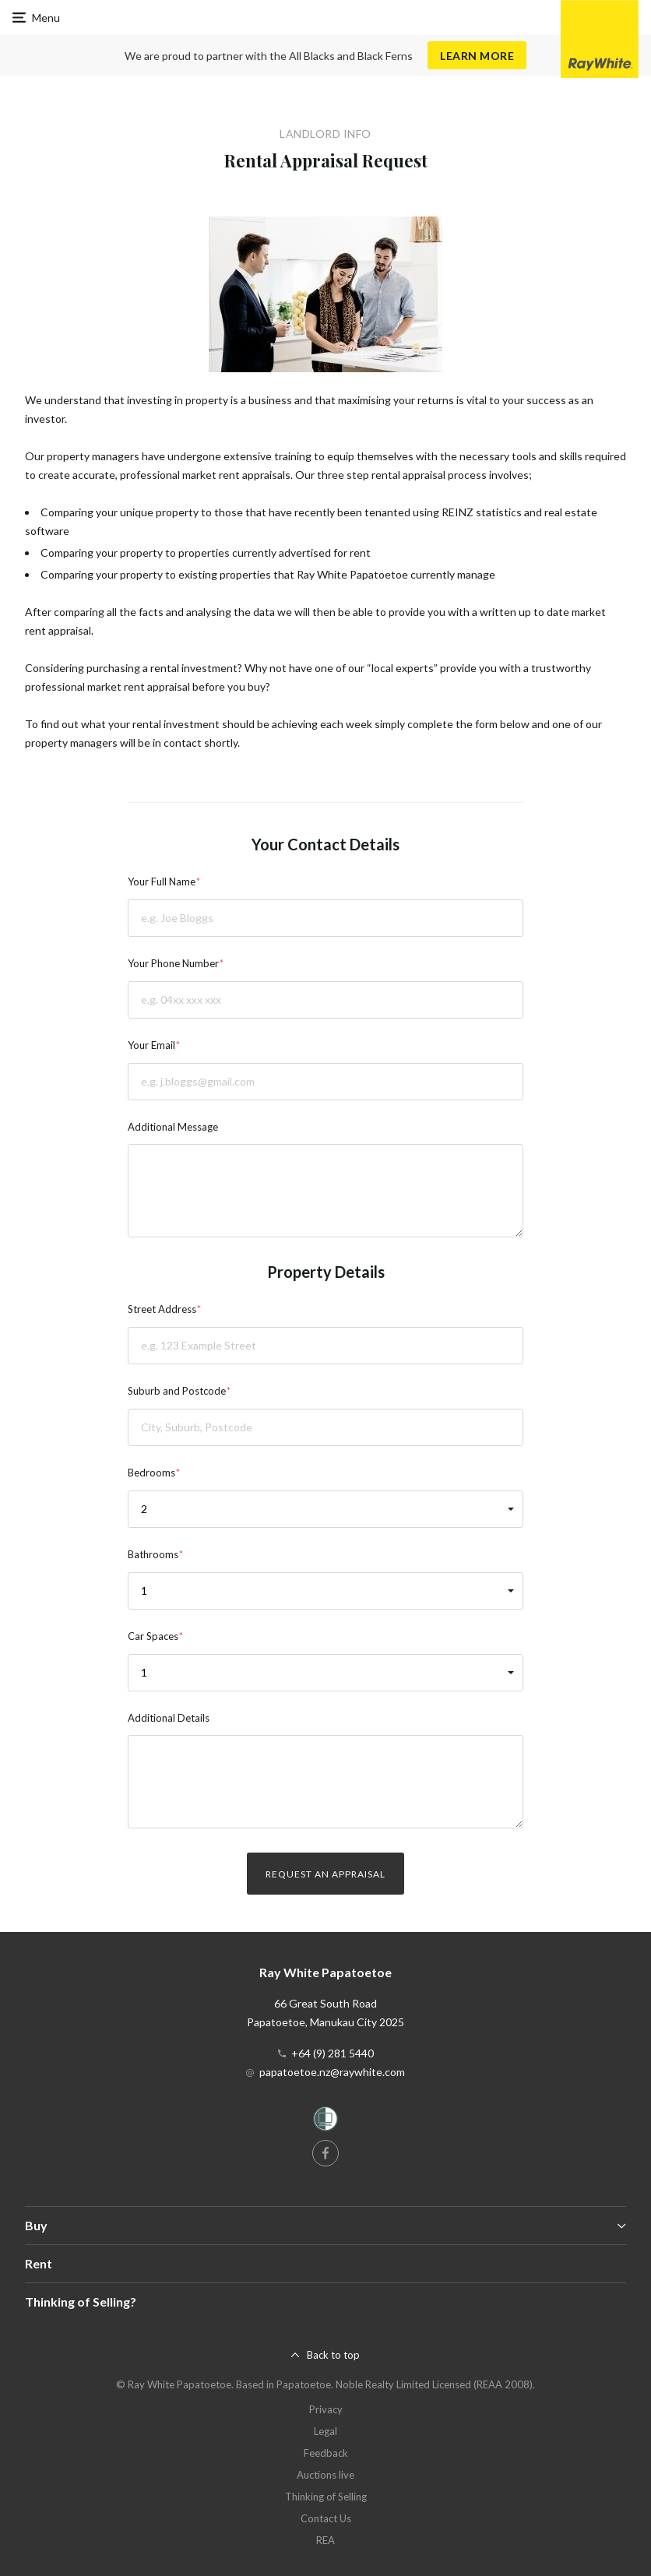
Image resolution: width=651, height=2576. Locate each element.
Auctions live (325, 2475)
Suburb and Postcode (177, 1391)
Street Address (162, 1309)
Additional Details (168, 1718)
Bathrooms (153, 1554)
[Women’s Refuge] (325, 2121)
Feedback (326, 2453)
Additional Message (173, 1127)
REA (325, 2540)
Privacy (326, 2409)
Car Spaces (153, 1636)
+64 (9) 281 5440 (332, 2053)
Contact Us (326, 2518)
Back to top (333, 2355)
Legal (325, 2431)
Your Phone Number (173, 963)
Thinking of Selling (326, 2496)
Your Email (151, 1045)
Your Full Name (161, 881)
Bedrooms (151, 1472)
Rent (38, 2263)
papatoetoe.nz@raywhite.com (332, 2071)
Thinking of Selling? (80, 2301)
